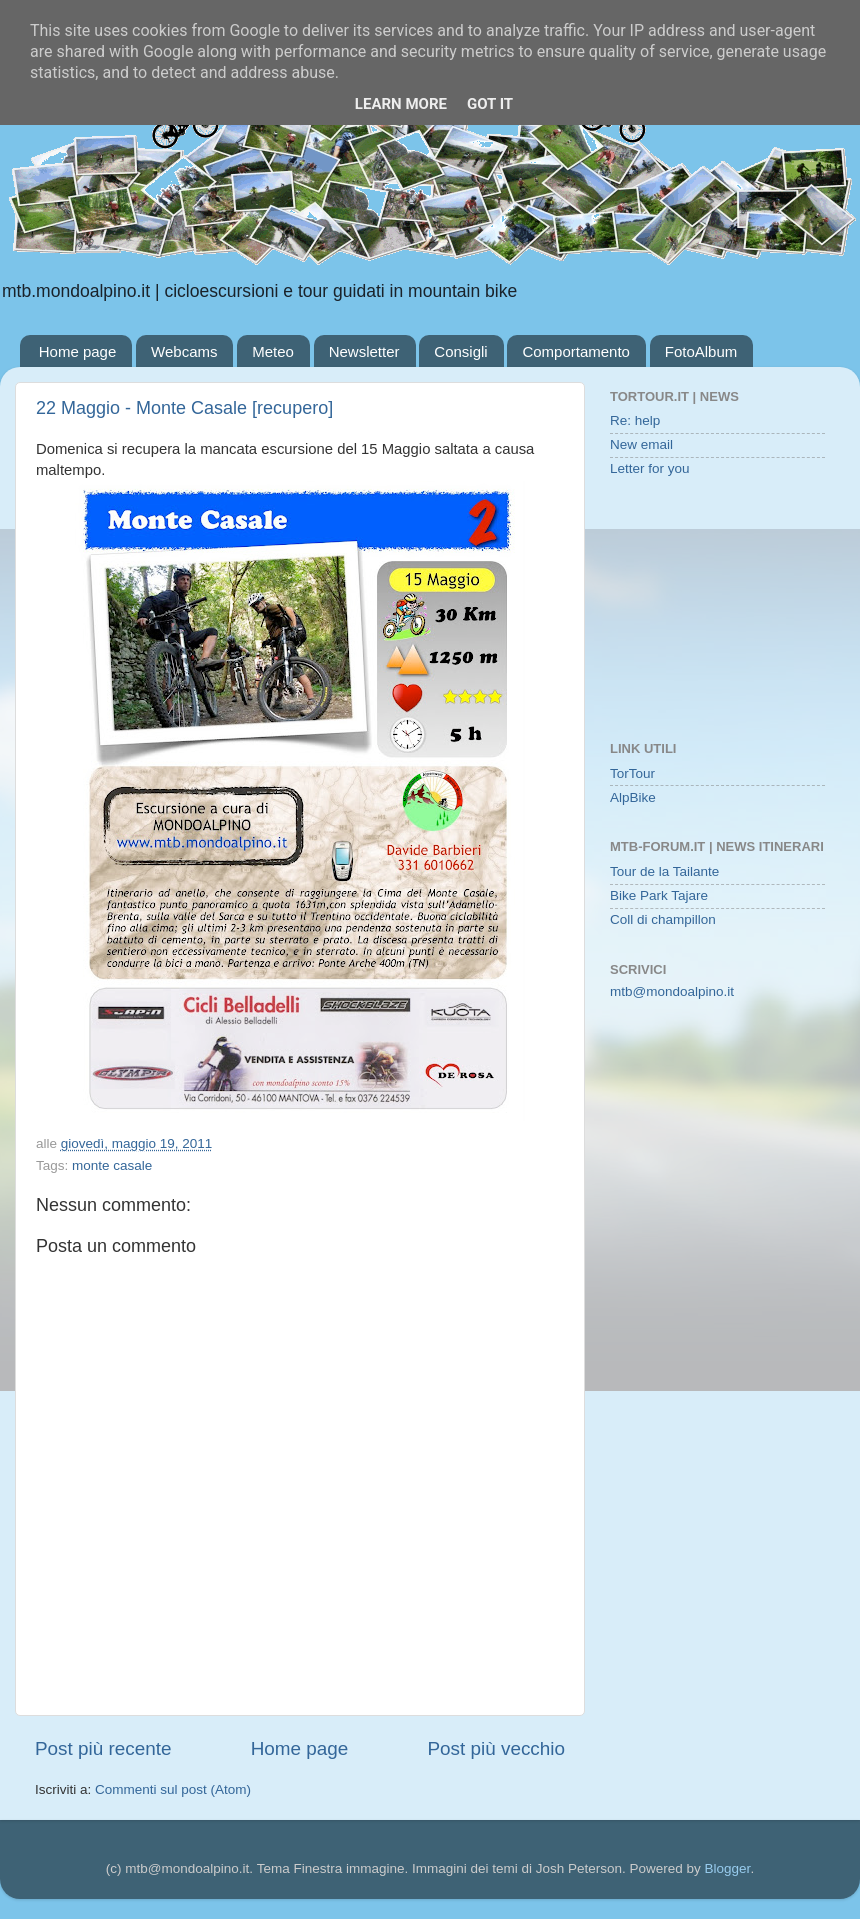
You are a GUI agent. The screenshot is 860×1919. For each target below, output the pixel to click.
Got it (490, 104)
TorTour (632, 773)
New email (641, 444)
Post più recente (103, 1748)
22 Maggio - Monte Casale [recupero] (184, 408)
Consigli (460, 351)
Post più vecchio (496, 1748)
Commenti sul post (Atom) (173, 1789)
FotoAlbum (701, 351)
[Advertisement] (717, 611)
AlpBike (633, 797)
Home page (78, 351)
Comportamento (576, 351)
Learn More (401, 104)
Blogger (728, 1868)
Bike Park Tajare (659, 895)
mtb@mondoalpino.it (672, 991)
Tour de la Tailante (664, 871)
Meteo (273, 351)
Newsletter (364, 351)
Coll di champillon (663, 919)
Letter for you (650, 468)
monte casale (112, 1165)
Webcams (184, 351)
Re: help (635, 420)
